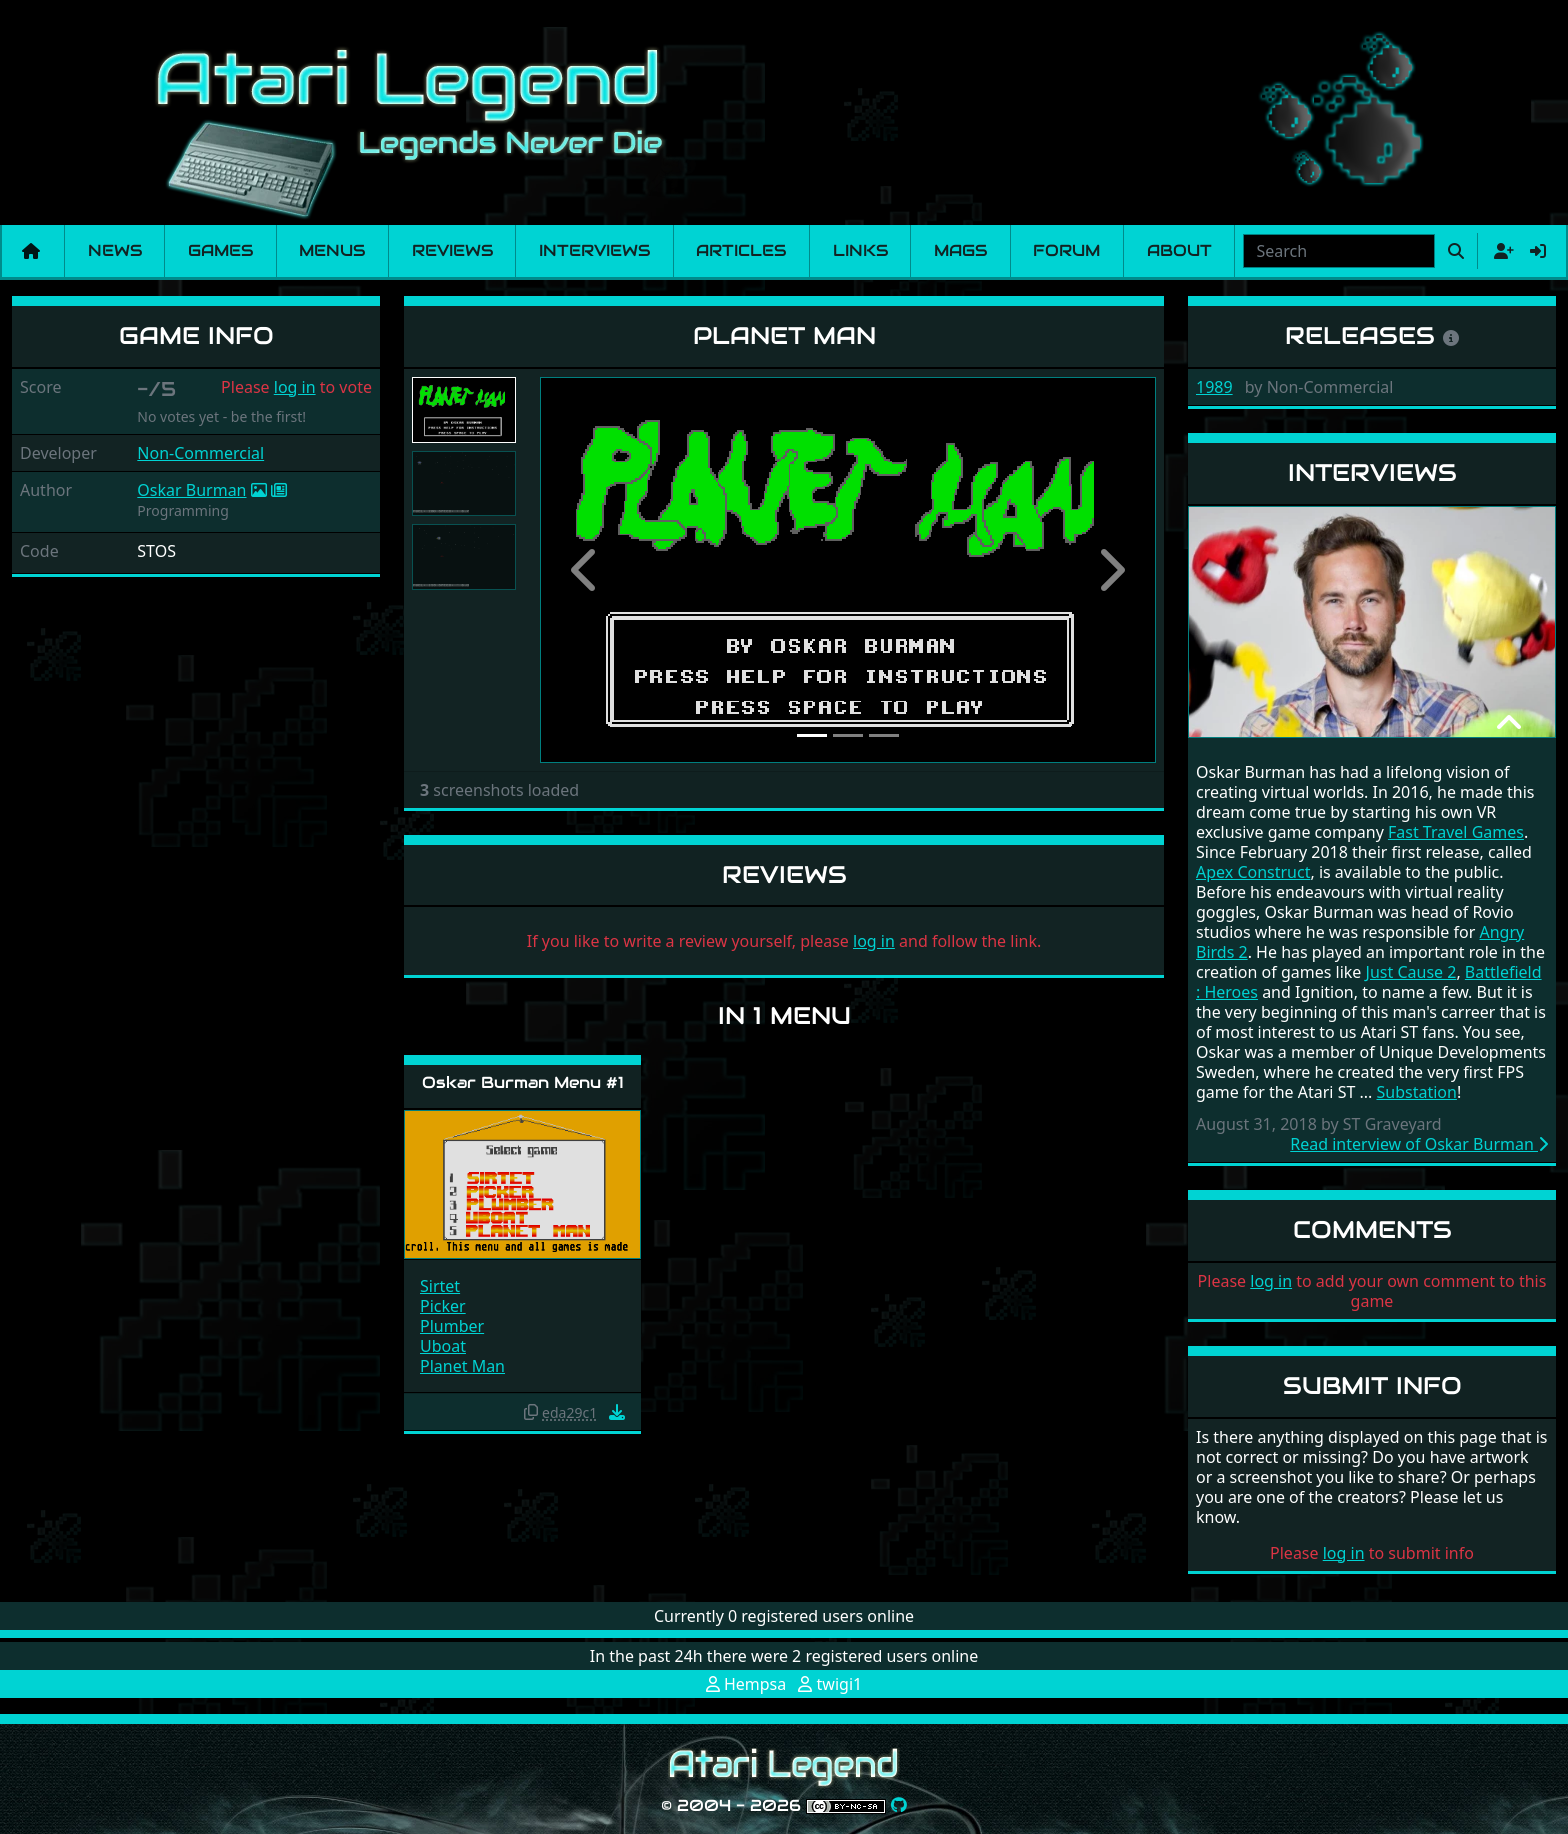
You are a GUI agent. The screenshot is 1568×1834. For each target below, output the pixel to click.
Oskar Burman (191, 490)
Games (220, 250)
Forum (1066, 250)
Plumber (452, 1326)
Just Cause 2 (1411, 972)
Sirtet (440, 1286)
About (1179, 250)
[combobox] (1339, 251)
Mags (960, 250)
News (115, 250)
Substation (1417, 1092)
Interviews (594, 250)
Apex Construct (1253, 872)
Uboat (443, 1346)
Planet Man (462, 1366)
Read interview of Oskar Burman (1419, 1144)
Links (860, 250)
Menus (332, 250)
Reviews (452, 250)
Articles (741, 250)
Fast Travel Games (1456, 832)
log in (295, 387)
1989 (1214, 387)
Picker (443, 1306)
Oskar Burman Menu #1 (523, 1082)
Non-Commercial (200, 453)
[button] (586, 570)
